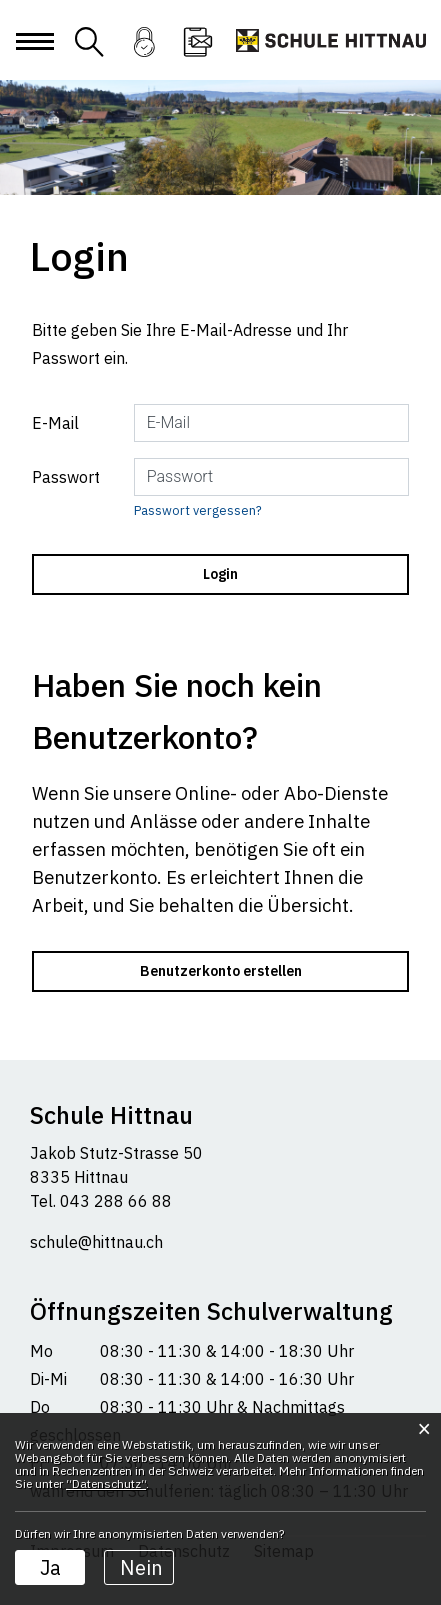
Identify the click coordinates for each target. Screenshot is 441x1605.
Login (144, 54)
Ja (50, 1567)
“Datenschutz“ (106, 1483)
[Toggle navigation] (34, 57)
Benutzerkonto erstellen (221, 971)
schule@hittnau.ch (96, 1242)
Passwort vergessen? (198, 510)
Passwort (66, 477)
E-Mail (55, 423)
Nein (141, 1567)
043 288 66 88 (114, 1201)
